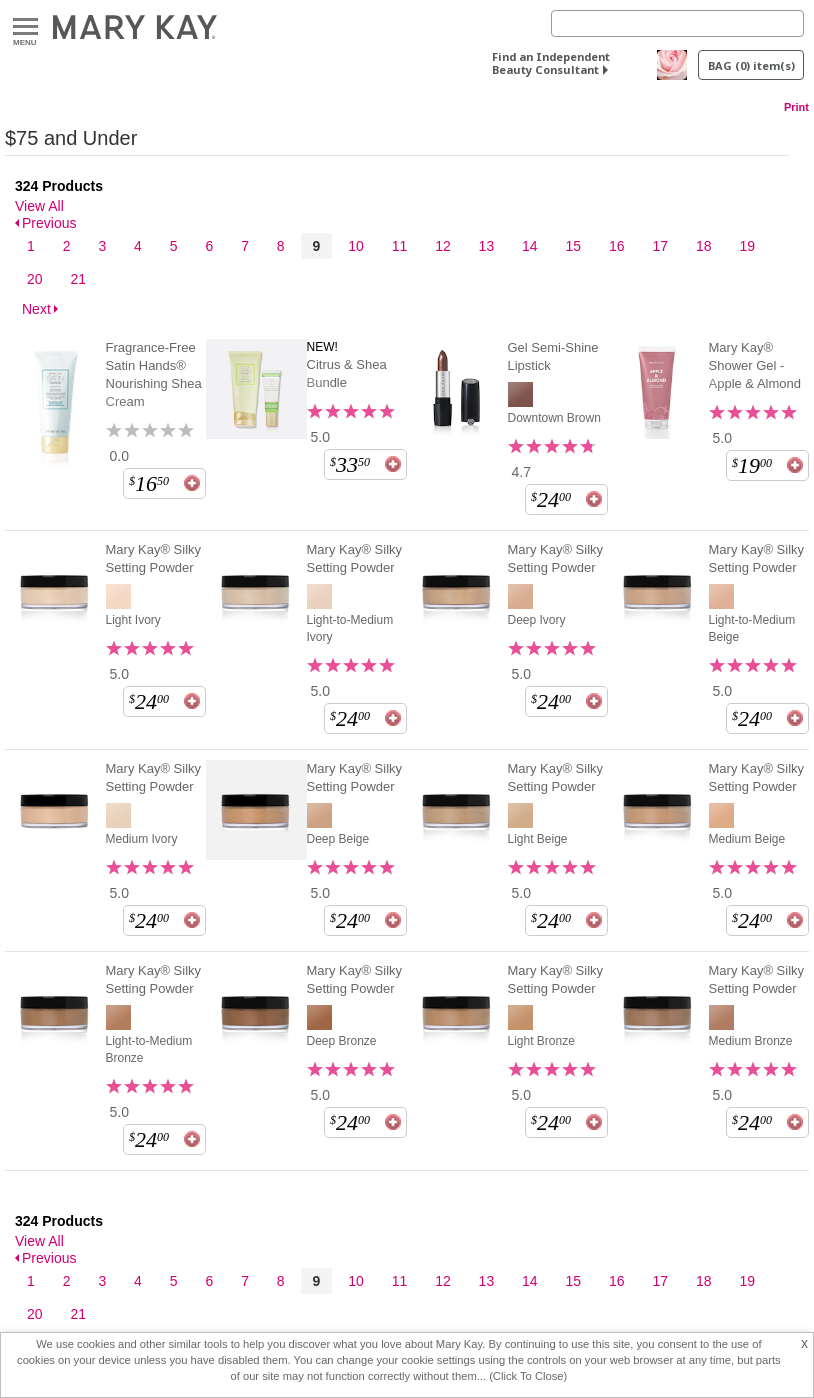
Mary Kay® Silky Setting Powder (154, 558)
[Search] (677, 23)
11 (400, 246)
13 (487, 246)
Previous (49, 223)
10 (356, 246)
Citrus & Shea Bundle (347, 373)
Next (36, 309)
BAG (751, 65)
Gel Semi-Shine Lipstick (553, 356)
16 (617, 246)
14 (530, 246)
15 (574, 246)
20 (35, 279)
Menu (25, 27)
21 (78, 279)
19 (747, 246)
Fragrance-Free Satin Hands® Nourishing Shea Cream (154, 374)
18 (704, 246)
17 (660, 246)
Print (796, 107)
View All (39, 206)
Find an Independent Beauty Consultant (551, 63)
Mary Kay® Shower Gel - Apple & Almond (755, 365)
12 (443, 246)
